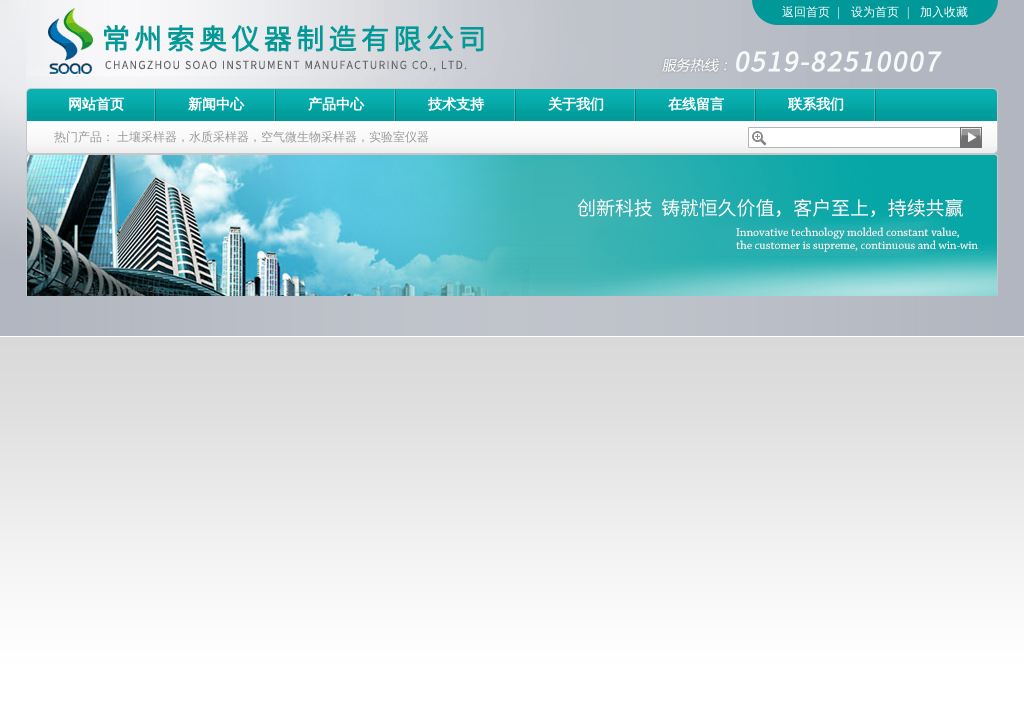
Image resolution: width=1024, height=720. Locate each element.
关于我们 (576, 104)
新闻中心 (216, 104)
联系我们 (816, 104)
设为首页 (875, 12)
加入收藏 (944, 12)
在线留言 (696, 104)
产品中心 (336, 104)
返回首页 (806, 12)
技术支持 (456, 104)
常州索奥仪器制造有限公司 (301, 44)
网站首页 (96, 104)
